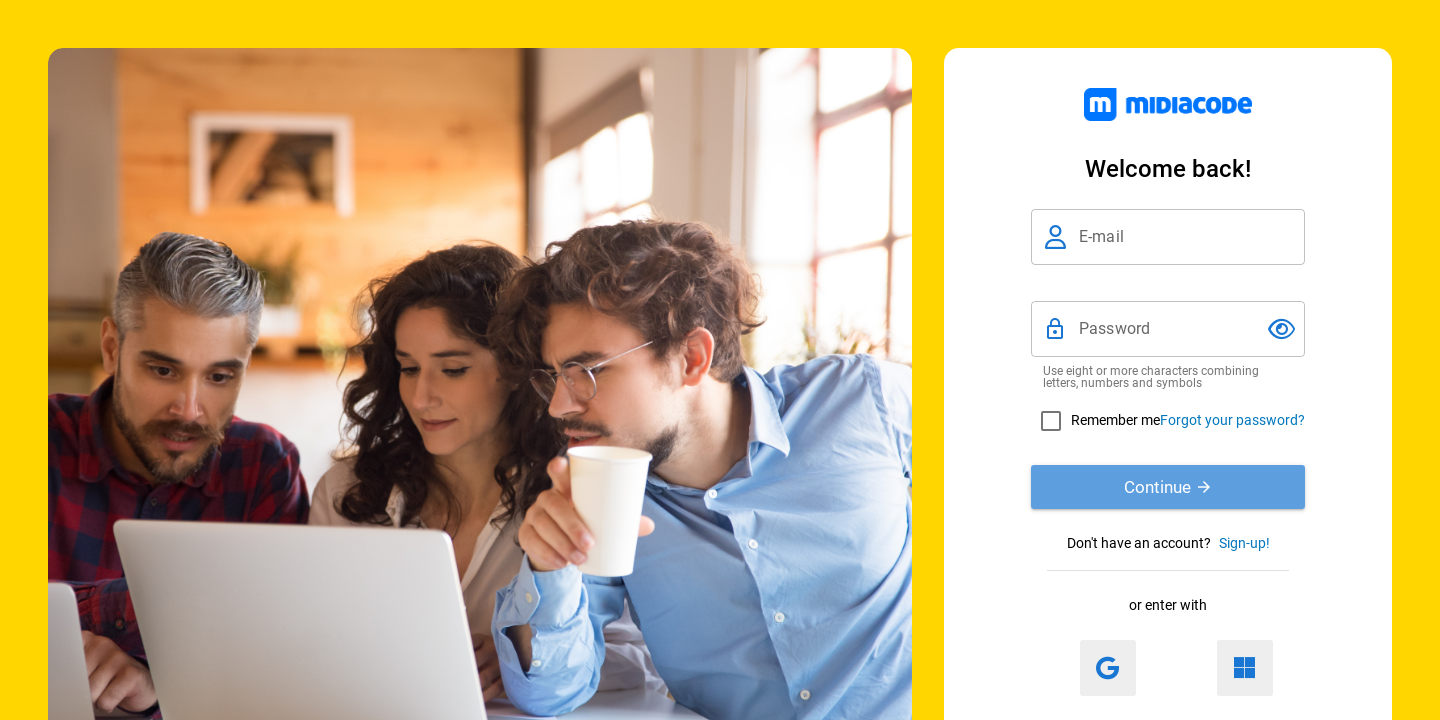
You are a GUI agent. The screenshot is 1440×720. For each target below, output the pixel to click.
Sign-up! (1244, 543)
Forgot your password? (1232, 420)
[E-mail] (1186, 237)
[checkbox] (1095, 421)
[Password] (1168, 329)
